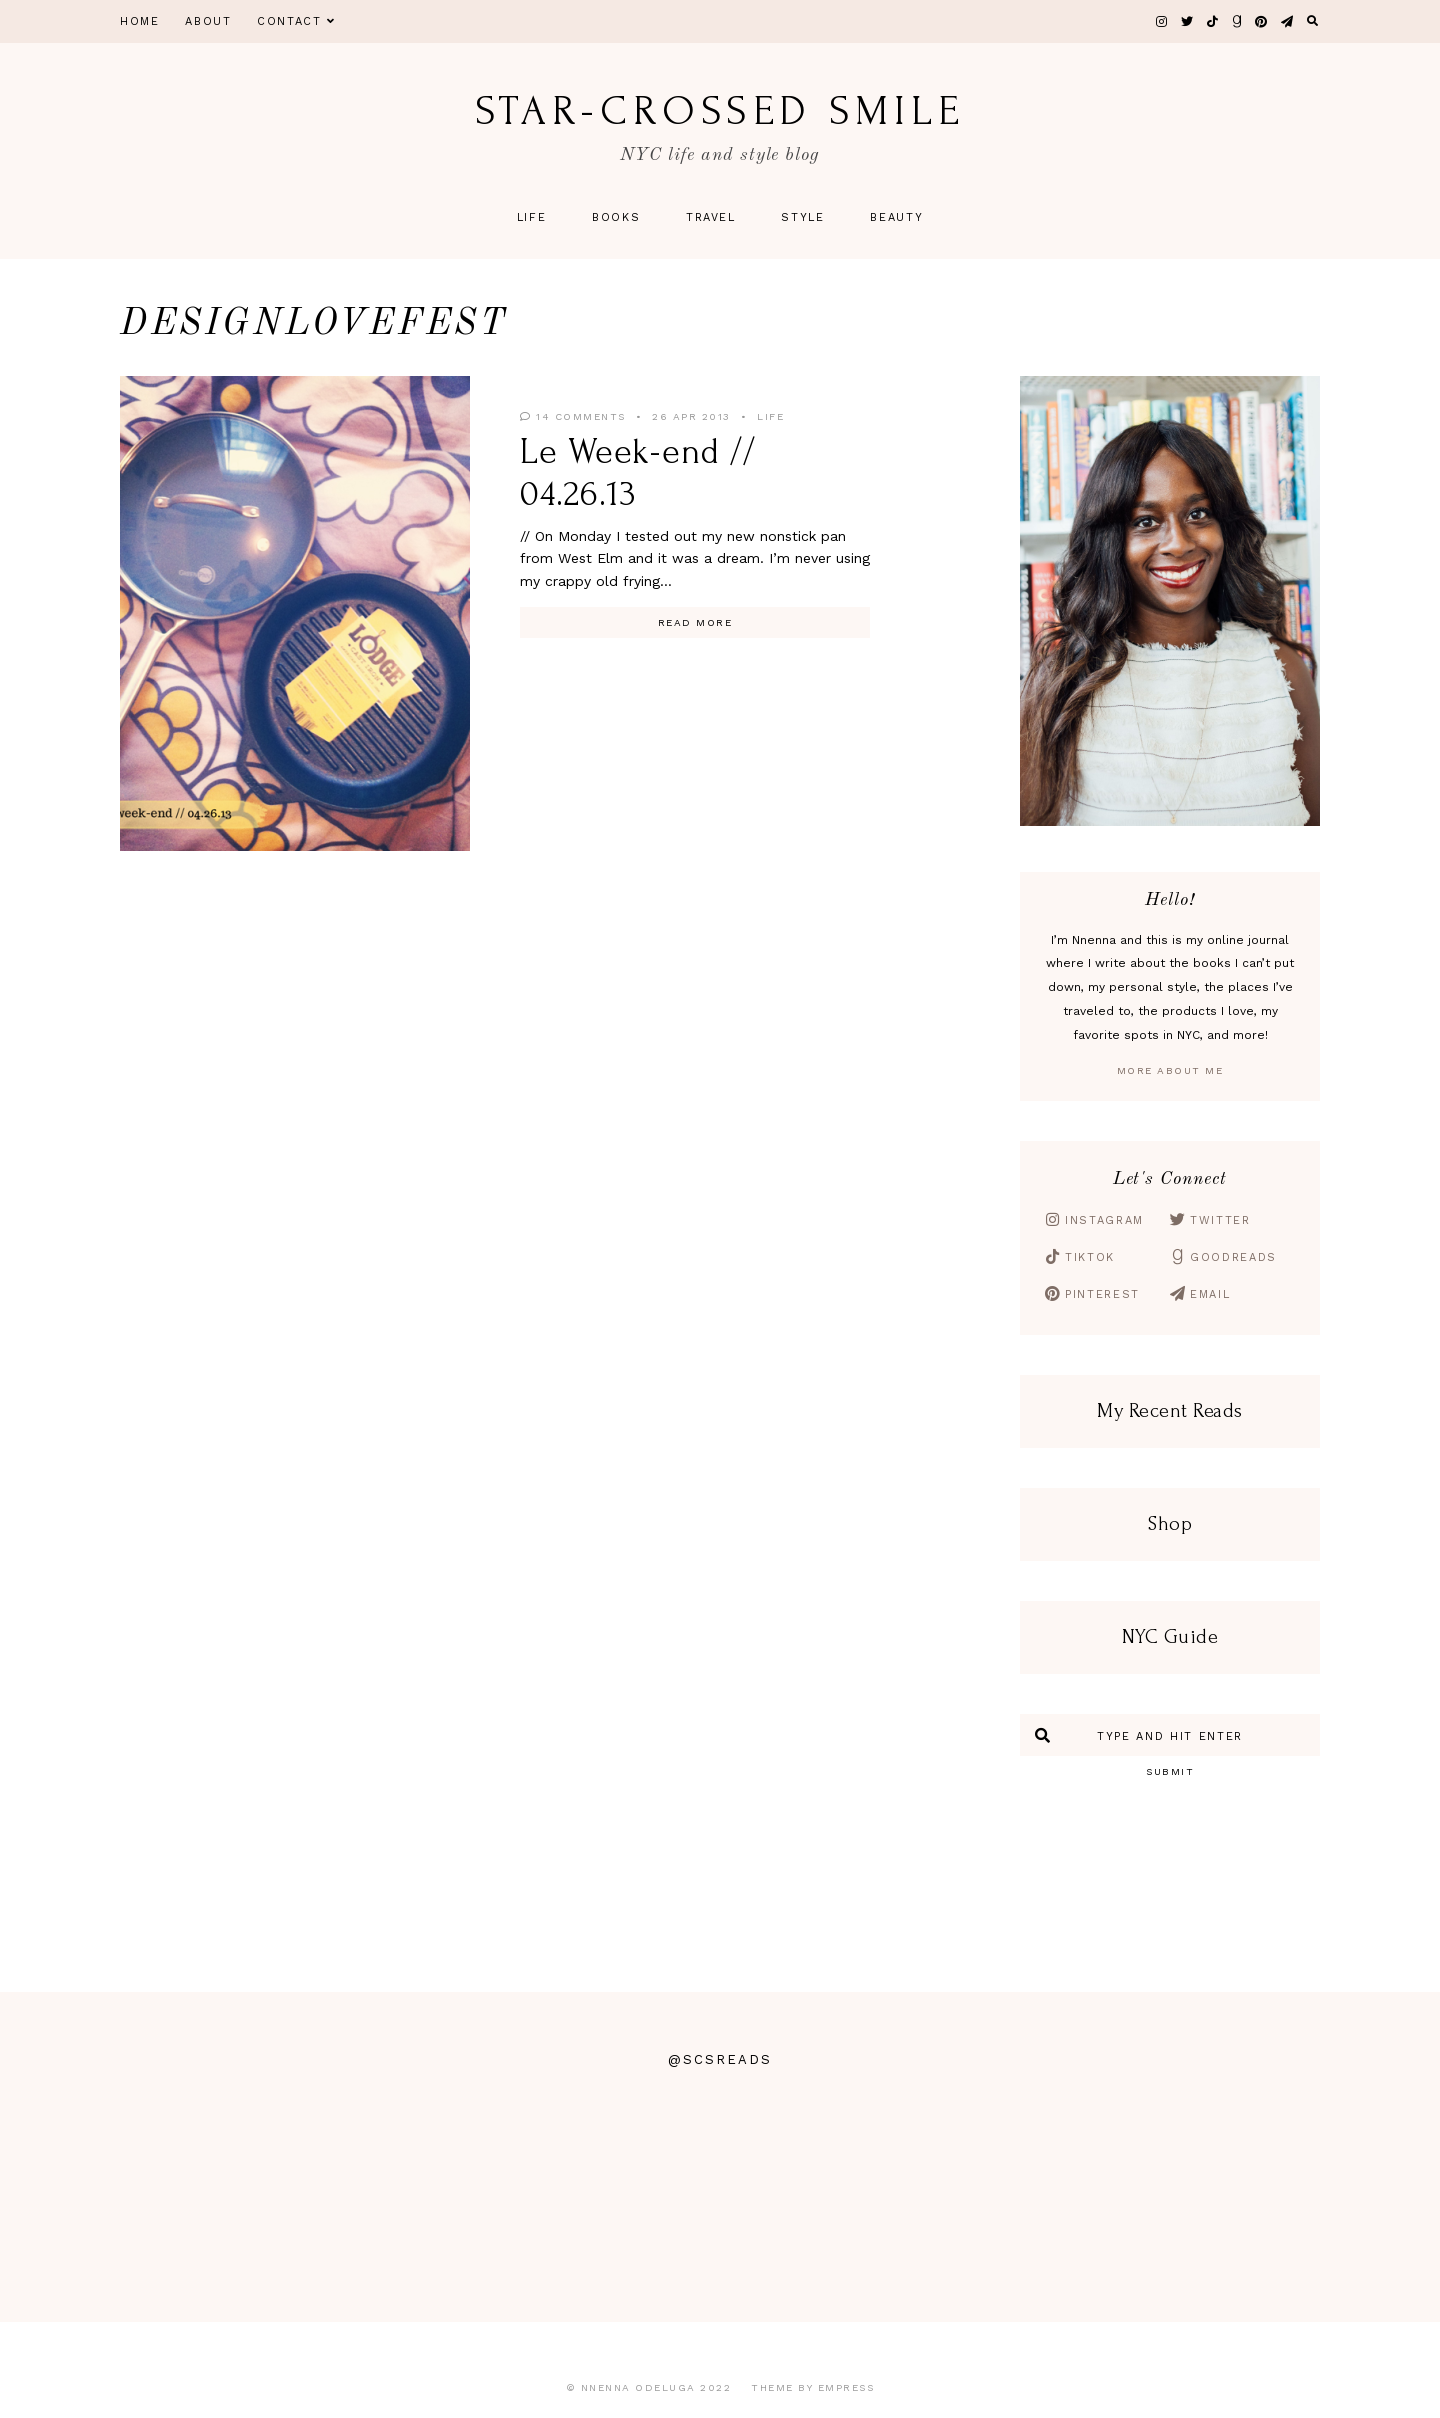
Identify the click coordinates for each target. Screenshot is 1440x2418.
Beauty (896, 217)
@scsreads (720, 2059)
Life (532, 217)
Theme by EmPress (812, 2387)
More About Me (1170, 1070)
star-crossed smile (720, 111)
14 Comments (573, 416)
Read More (695, 622)
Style (802, 217)
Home (140, 21)
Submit (1170, 1771)
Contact (296, 21)
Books (616, 217)
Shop (1170, 1524)
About (208, 21)
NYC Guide (1170, 1637)
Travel (711, 217)
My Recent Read (1165, 1411)
